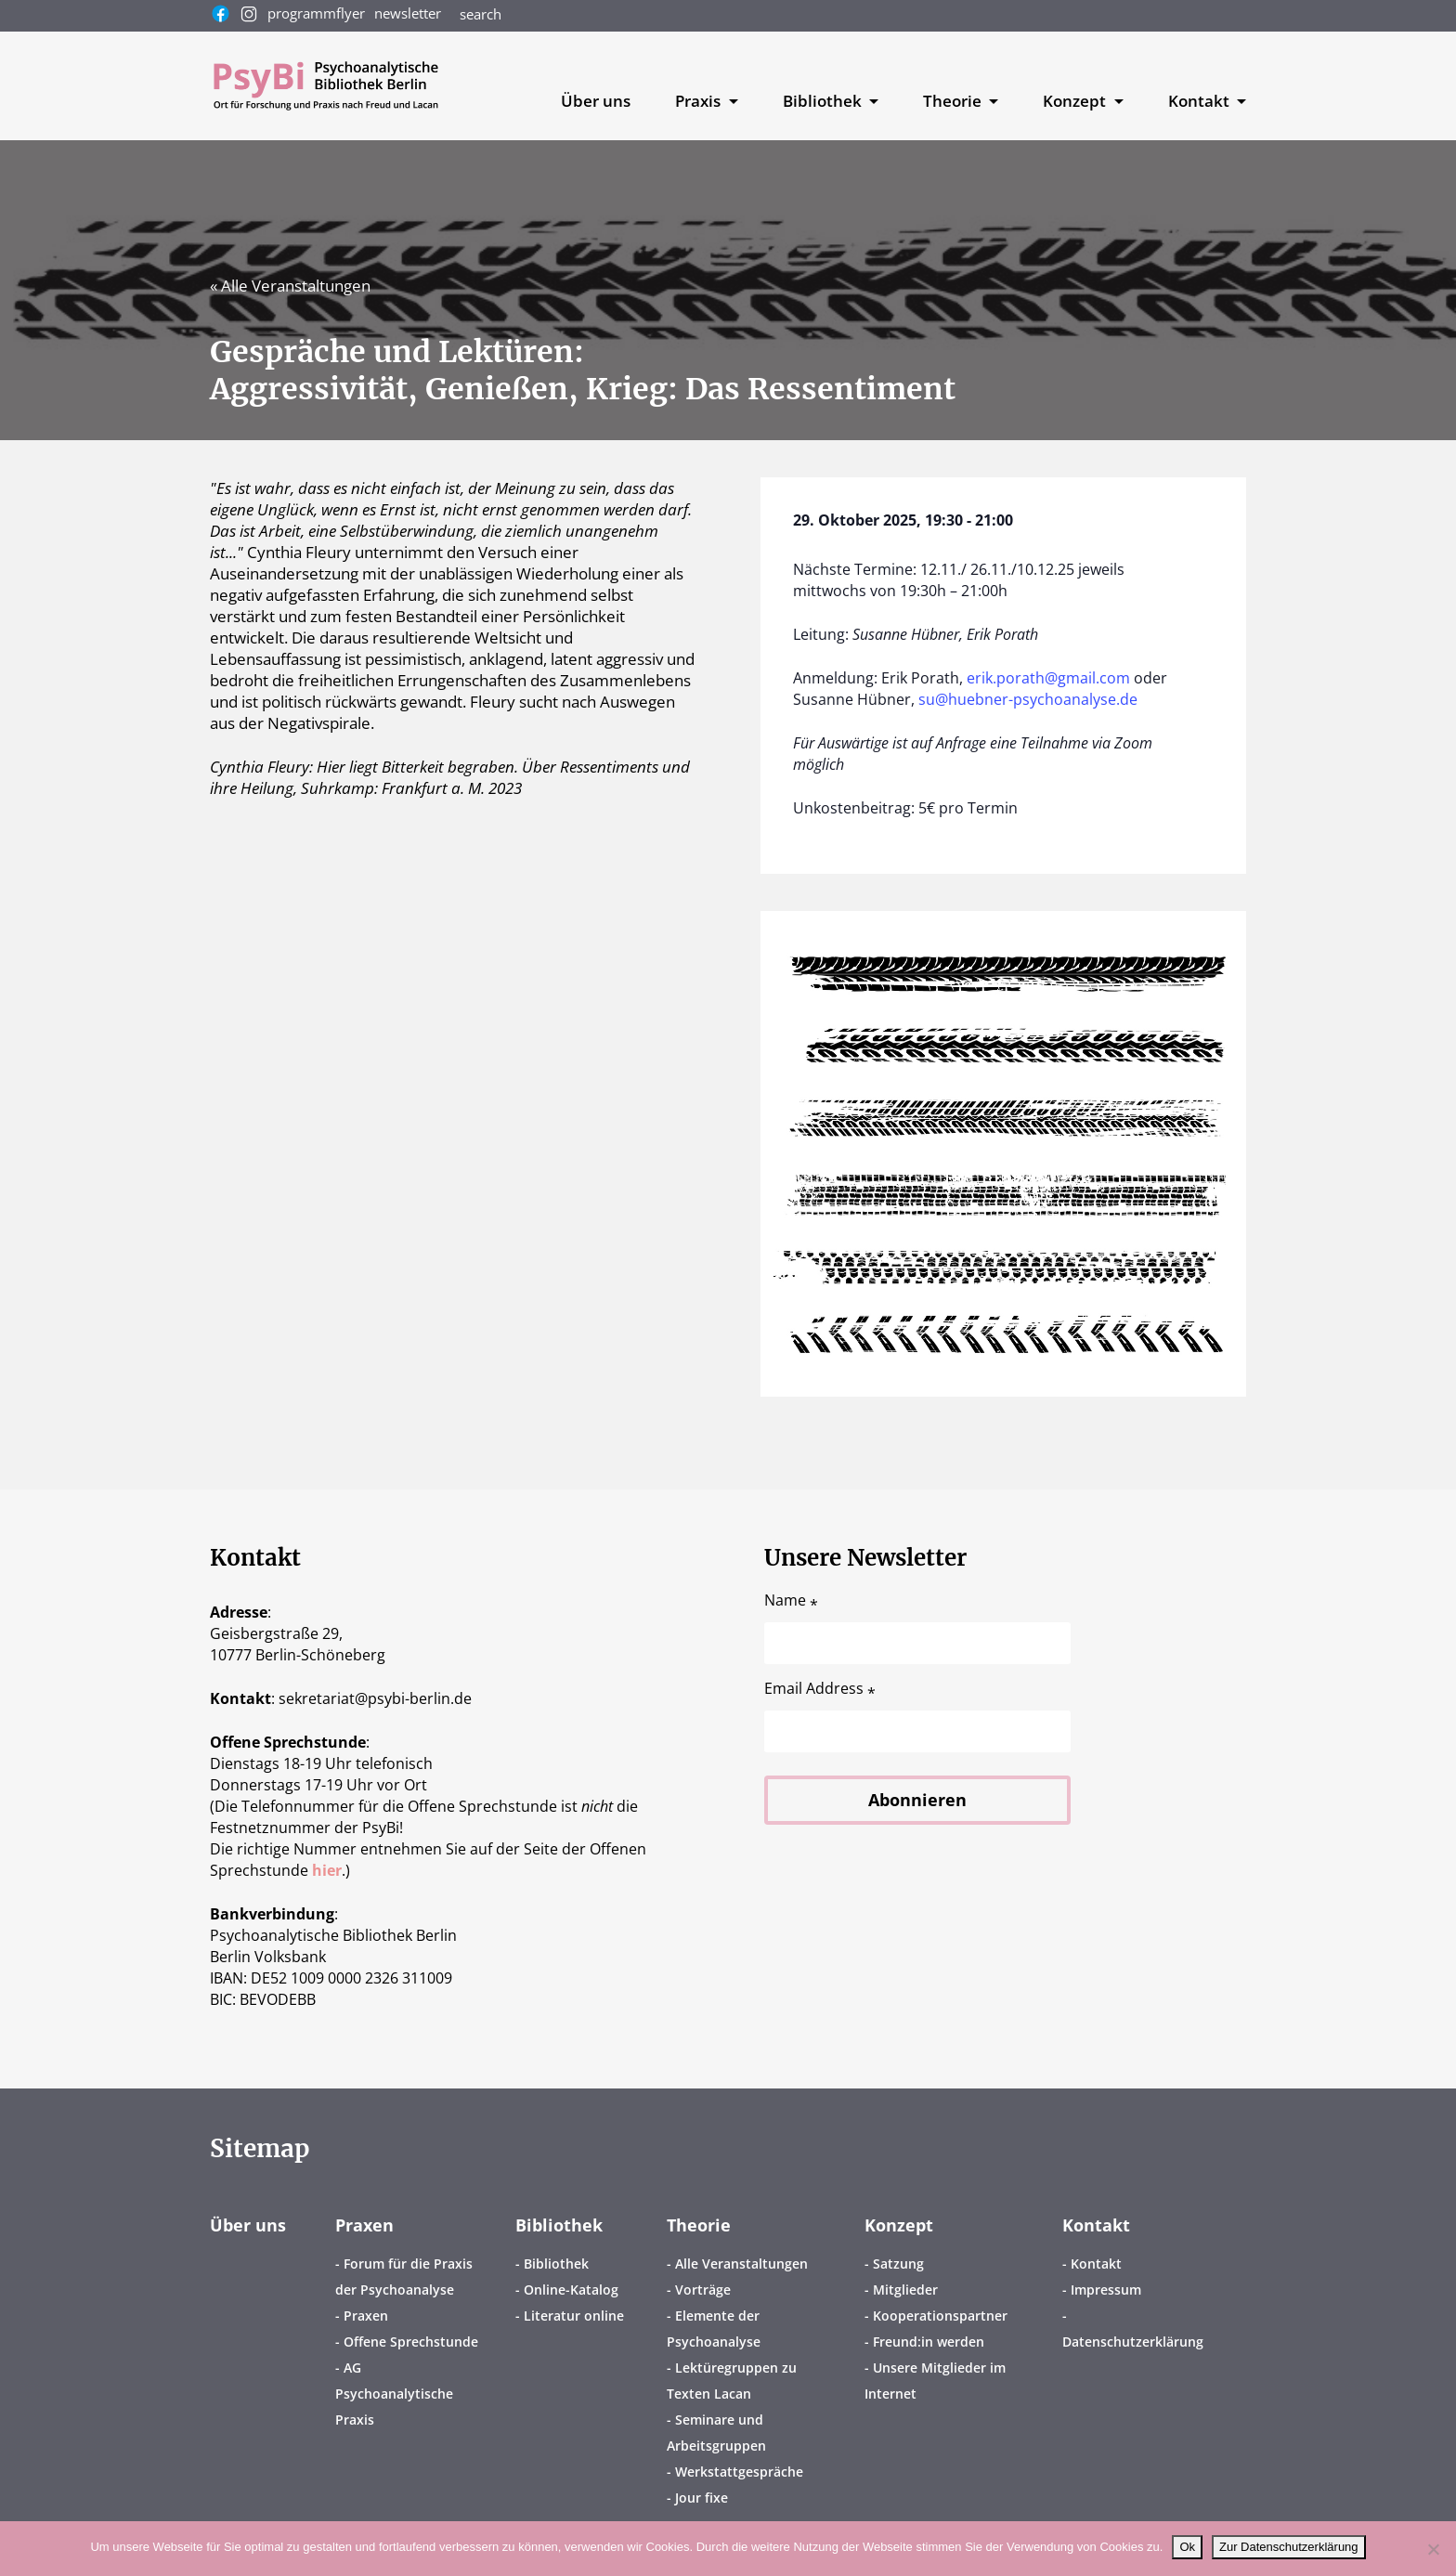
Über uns (595, 100)
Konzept (898, 2225)
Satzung (898, 2263)
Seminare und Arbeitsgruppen (716, 2432)
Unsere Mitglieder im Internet (935, 2380)
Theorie (699, 2225)
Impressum (1106, 2289)
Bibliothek (559, 2225)
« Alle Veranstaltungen (290, 285)
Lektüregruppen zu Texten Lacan (732, 2380)
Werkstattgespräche (739, 2471)
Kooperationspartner (940, 2315)
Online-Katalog (571, 2289)
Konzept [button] (1076, 100)
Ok (1187, 2547)
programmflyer (316, 13)
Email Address (820, 1688)
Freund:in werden (928, 2341)
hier (327, 1870)
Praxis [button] (699, 100)
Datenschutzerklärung (1132, 2341)
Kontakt (1096, 2225)
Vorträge (703, 2289)
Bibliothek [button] (824, 100)
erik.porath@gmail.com (1048, 678)
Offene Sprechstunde (411, 2341)
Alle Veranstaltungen (741, 2263)
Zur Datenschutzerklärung (1288, 2547)
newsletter (407, 13)
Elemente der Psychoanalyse (713, 2328)
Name (791, 1600)
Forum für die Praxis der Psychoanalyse (404, 2276)
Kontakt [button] (1200, 100)
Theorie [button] (954, 100)
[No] (1433, 2549)
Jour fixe (701, 2497)
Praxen (364, 2225)
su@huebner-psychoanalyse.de (1028, 699)
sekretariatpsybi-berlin (375, 1698)
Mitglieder (905, 2289)
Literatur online (574, 2315)
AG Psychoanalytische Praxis (394, 2393)
